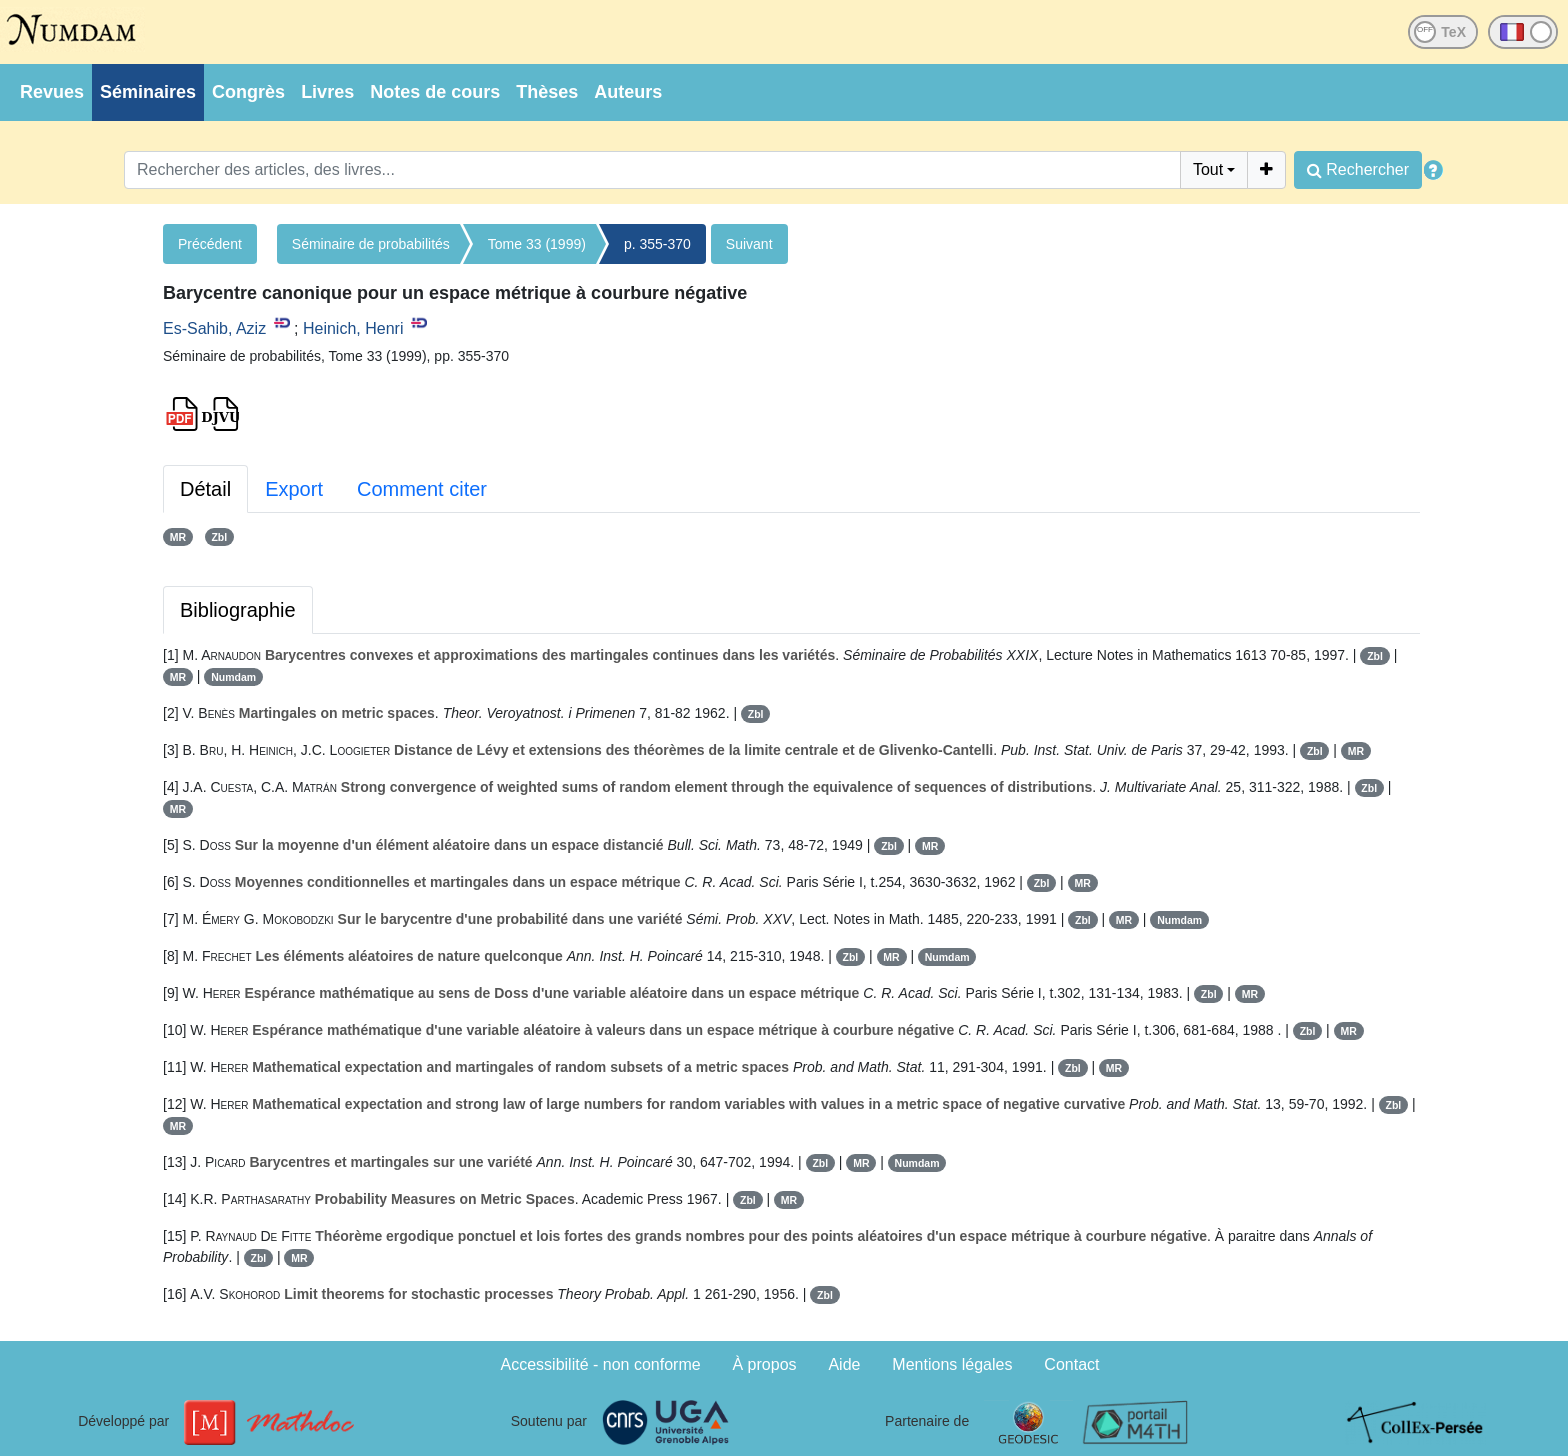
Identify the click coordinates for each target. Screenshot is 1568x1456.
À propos (765, 1364)
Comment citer (422, 489)
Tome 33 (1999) (537, 244)
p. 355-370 (657, 244)
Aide (844, 1364)
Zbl (219, 537)
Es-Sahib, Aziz (214, 328)
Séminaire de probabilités (371, 244)
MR (178, 537)
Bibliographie (238, 610)
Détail (205, 489)
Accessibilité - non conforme (601, 1364)
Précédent (210, 244)
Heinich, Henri (353, 328)
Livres (327, 92)
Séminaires (148, 92)
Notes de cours (435, 92)
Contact (1071, 1364)
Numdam (233, 677)
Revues (52, 92)
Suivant (749, 244)
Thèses (547, 92)
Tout (1208, 169)
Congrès (248, 92)
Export (294, 489)
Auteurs (628, 92)
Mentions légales (952, 1364)
